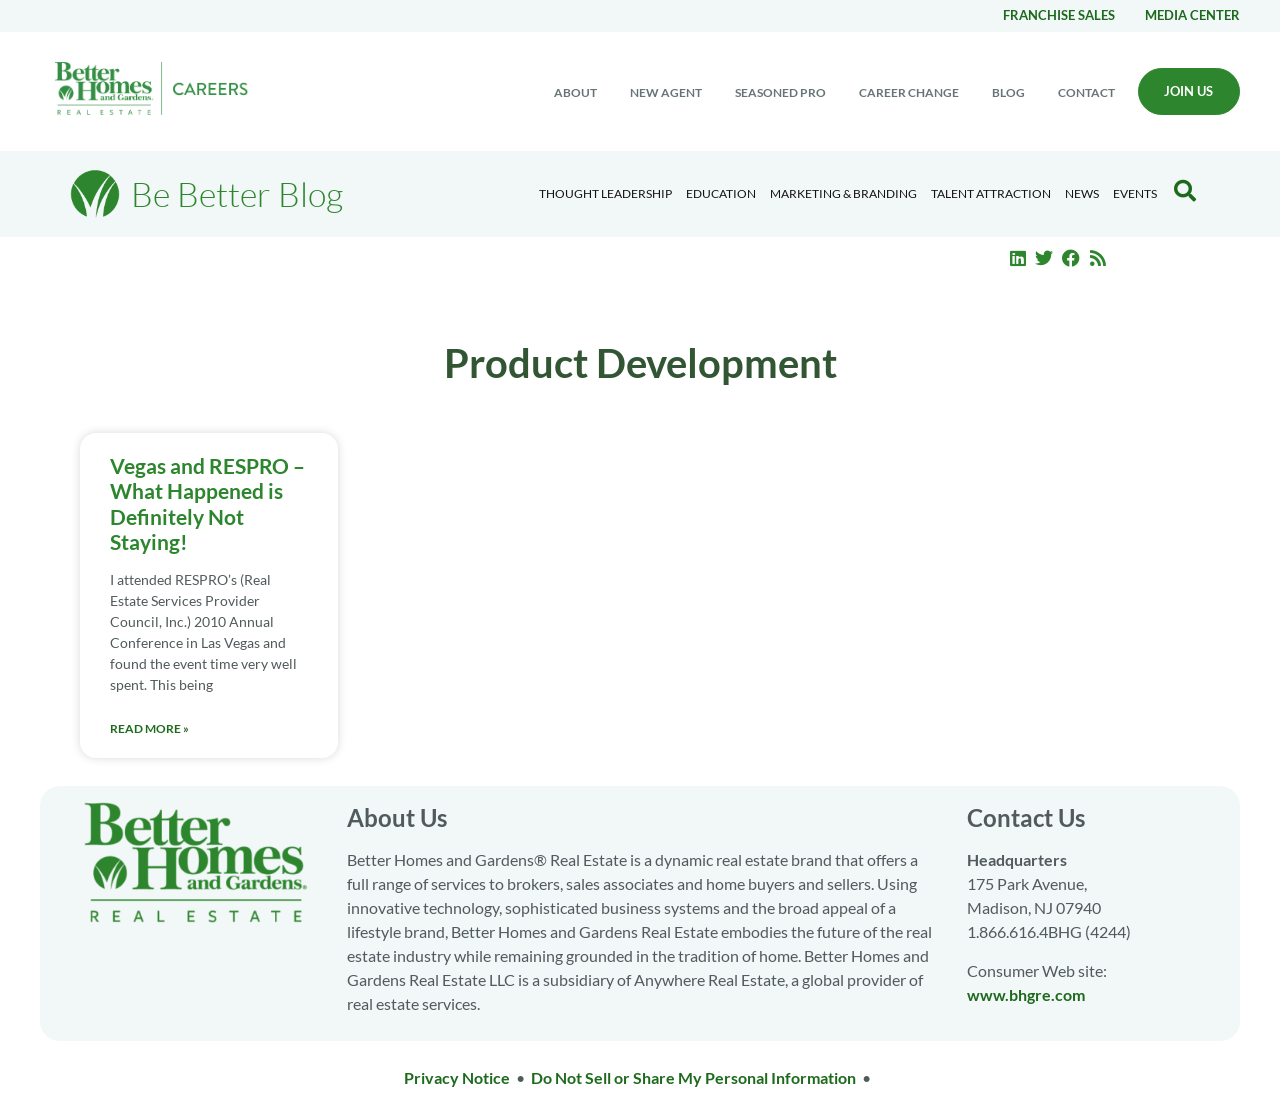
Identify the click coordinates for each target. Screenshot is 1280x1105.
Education (721, 193)
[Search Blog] (1185, 191)
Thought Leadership (605, 193)
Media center (1192, 15)
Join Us (1188, 91)
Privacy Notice (457, 1077)
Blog (1008, 92)
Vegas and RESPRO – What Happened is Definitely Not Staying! (207, 503)
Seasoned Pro (780, 92)
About (575, 92)
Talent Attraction (991, 193)
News (1082, 193)
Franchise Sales (1059, 15)
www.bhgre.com (1026, 994)
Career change (909, 92)
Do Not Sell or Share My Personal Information (693, 1077)
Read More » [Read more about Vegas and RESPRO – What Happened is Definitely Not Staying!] (149, 728)
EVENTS (1135, 193)
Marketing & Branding (843, 193)
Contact (1086, 92)
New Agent (666, 92)
